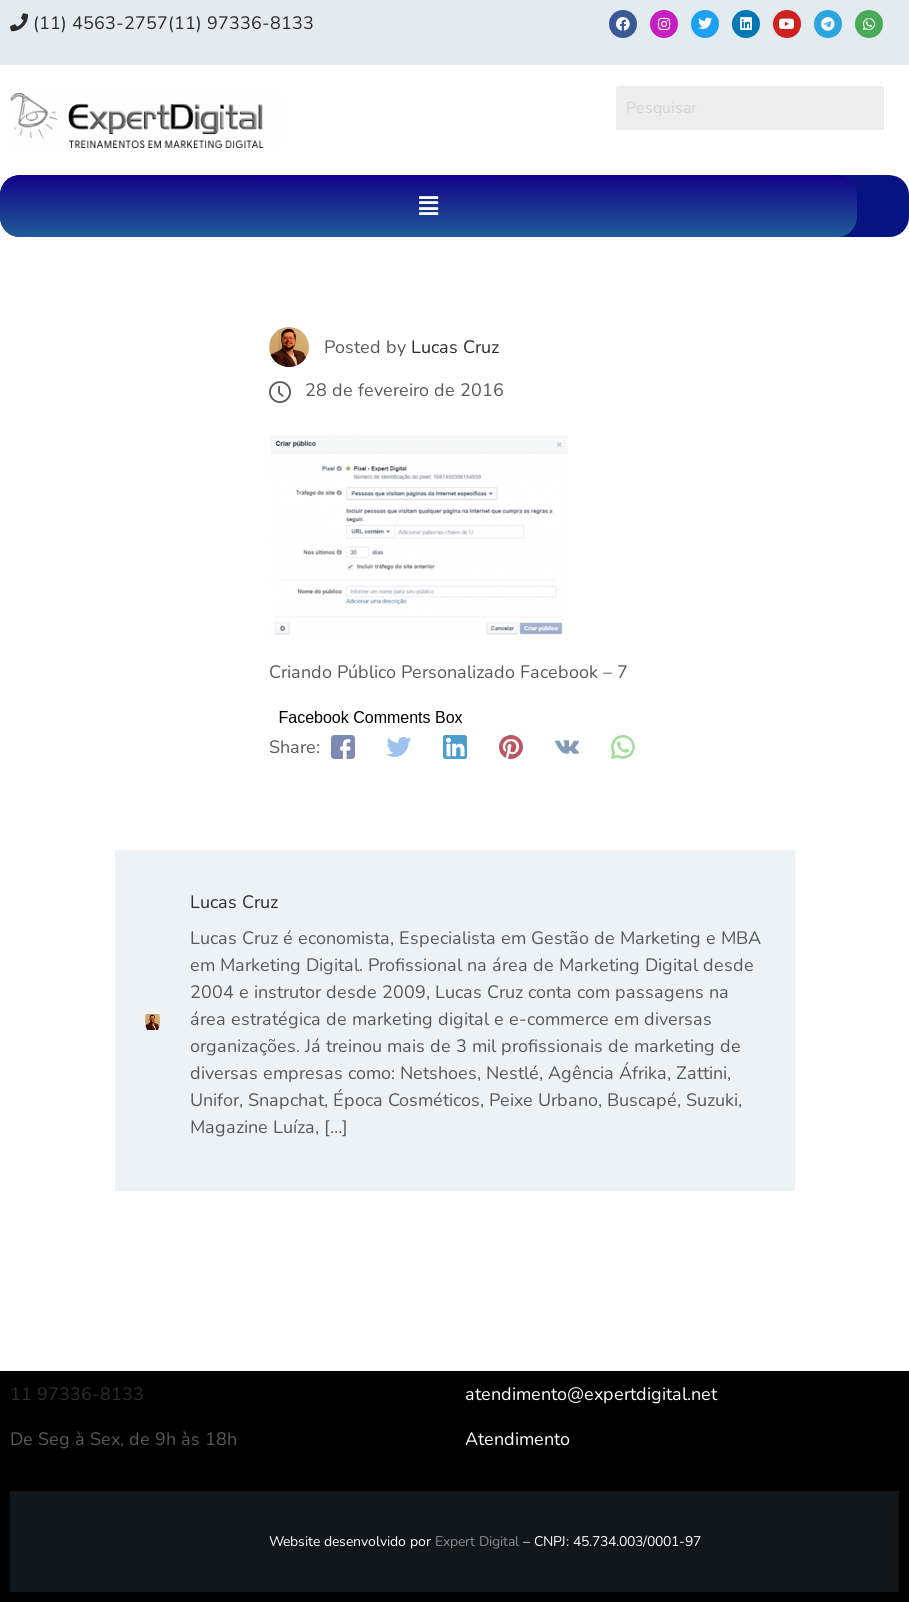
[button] (428, 206)
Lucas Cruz (455, 347)
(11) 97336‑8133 (241, 23)
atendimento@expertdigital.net (591, 1394)
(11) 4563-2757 (89, 23)
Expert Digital (477, 1541)
